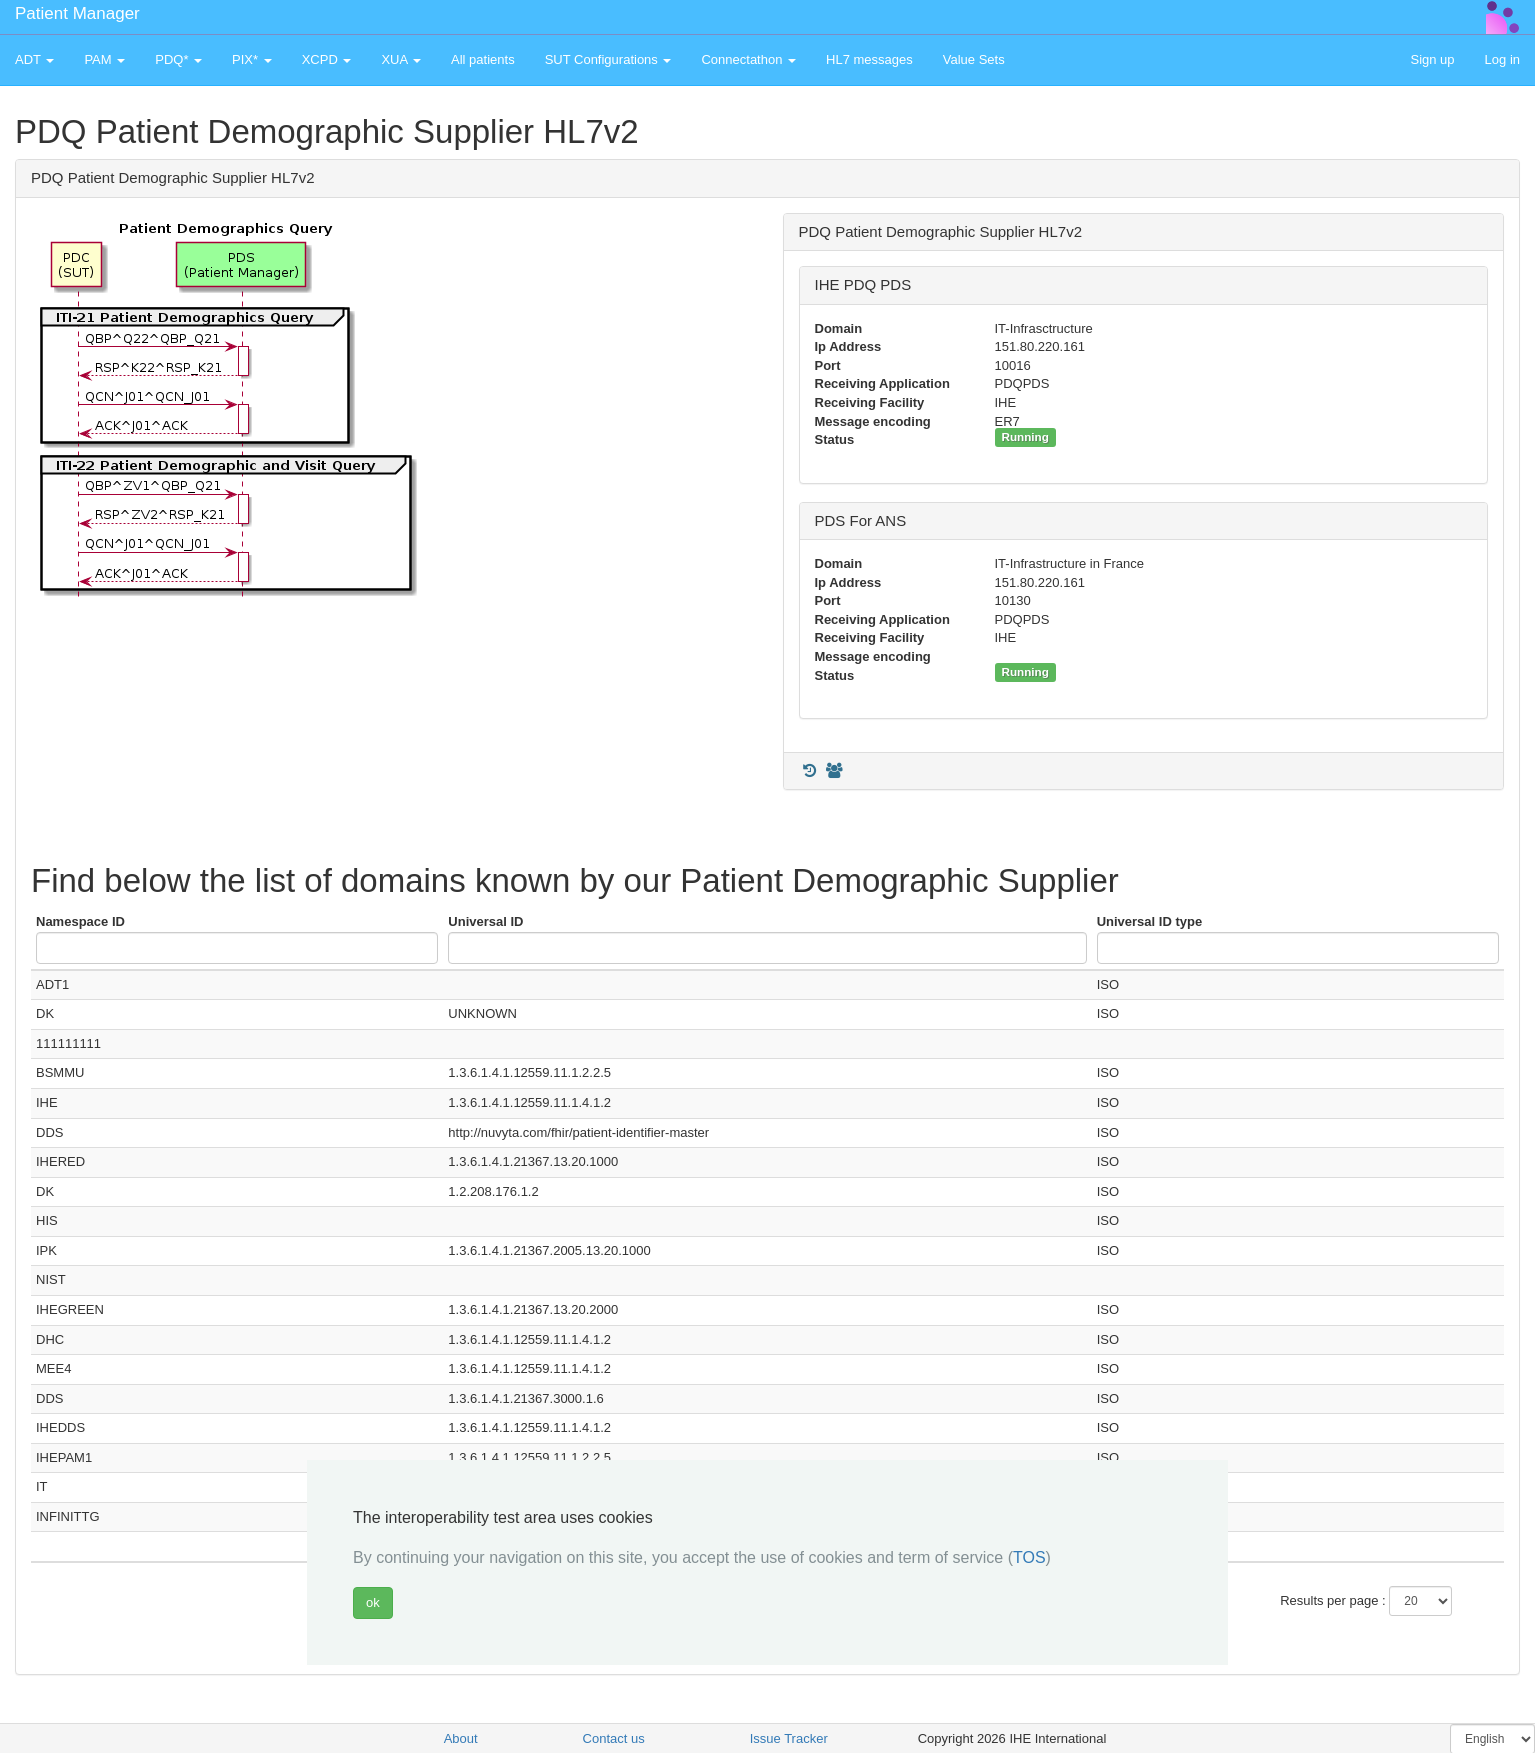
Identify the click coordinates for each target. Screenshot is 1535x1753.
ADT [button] (34, 59)
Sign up (1432, 59)
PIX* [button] (252, 59)
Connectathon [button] (748, 59)
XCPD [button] (327, 59)
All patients (483, 59)
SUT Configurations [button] (608, 59)
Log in (1502, 59)
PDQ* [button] (178, 59)
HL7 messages (869, 59)
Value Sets (974, 59)
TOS (1029, 1557)
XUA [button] (401, 59)
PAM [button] (104, 59)
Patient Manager (77, 13)
